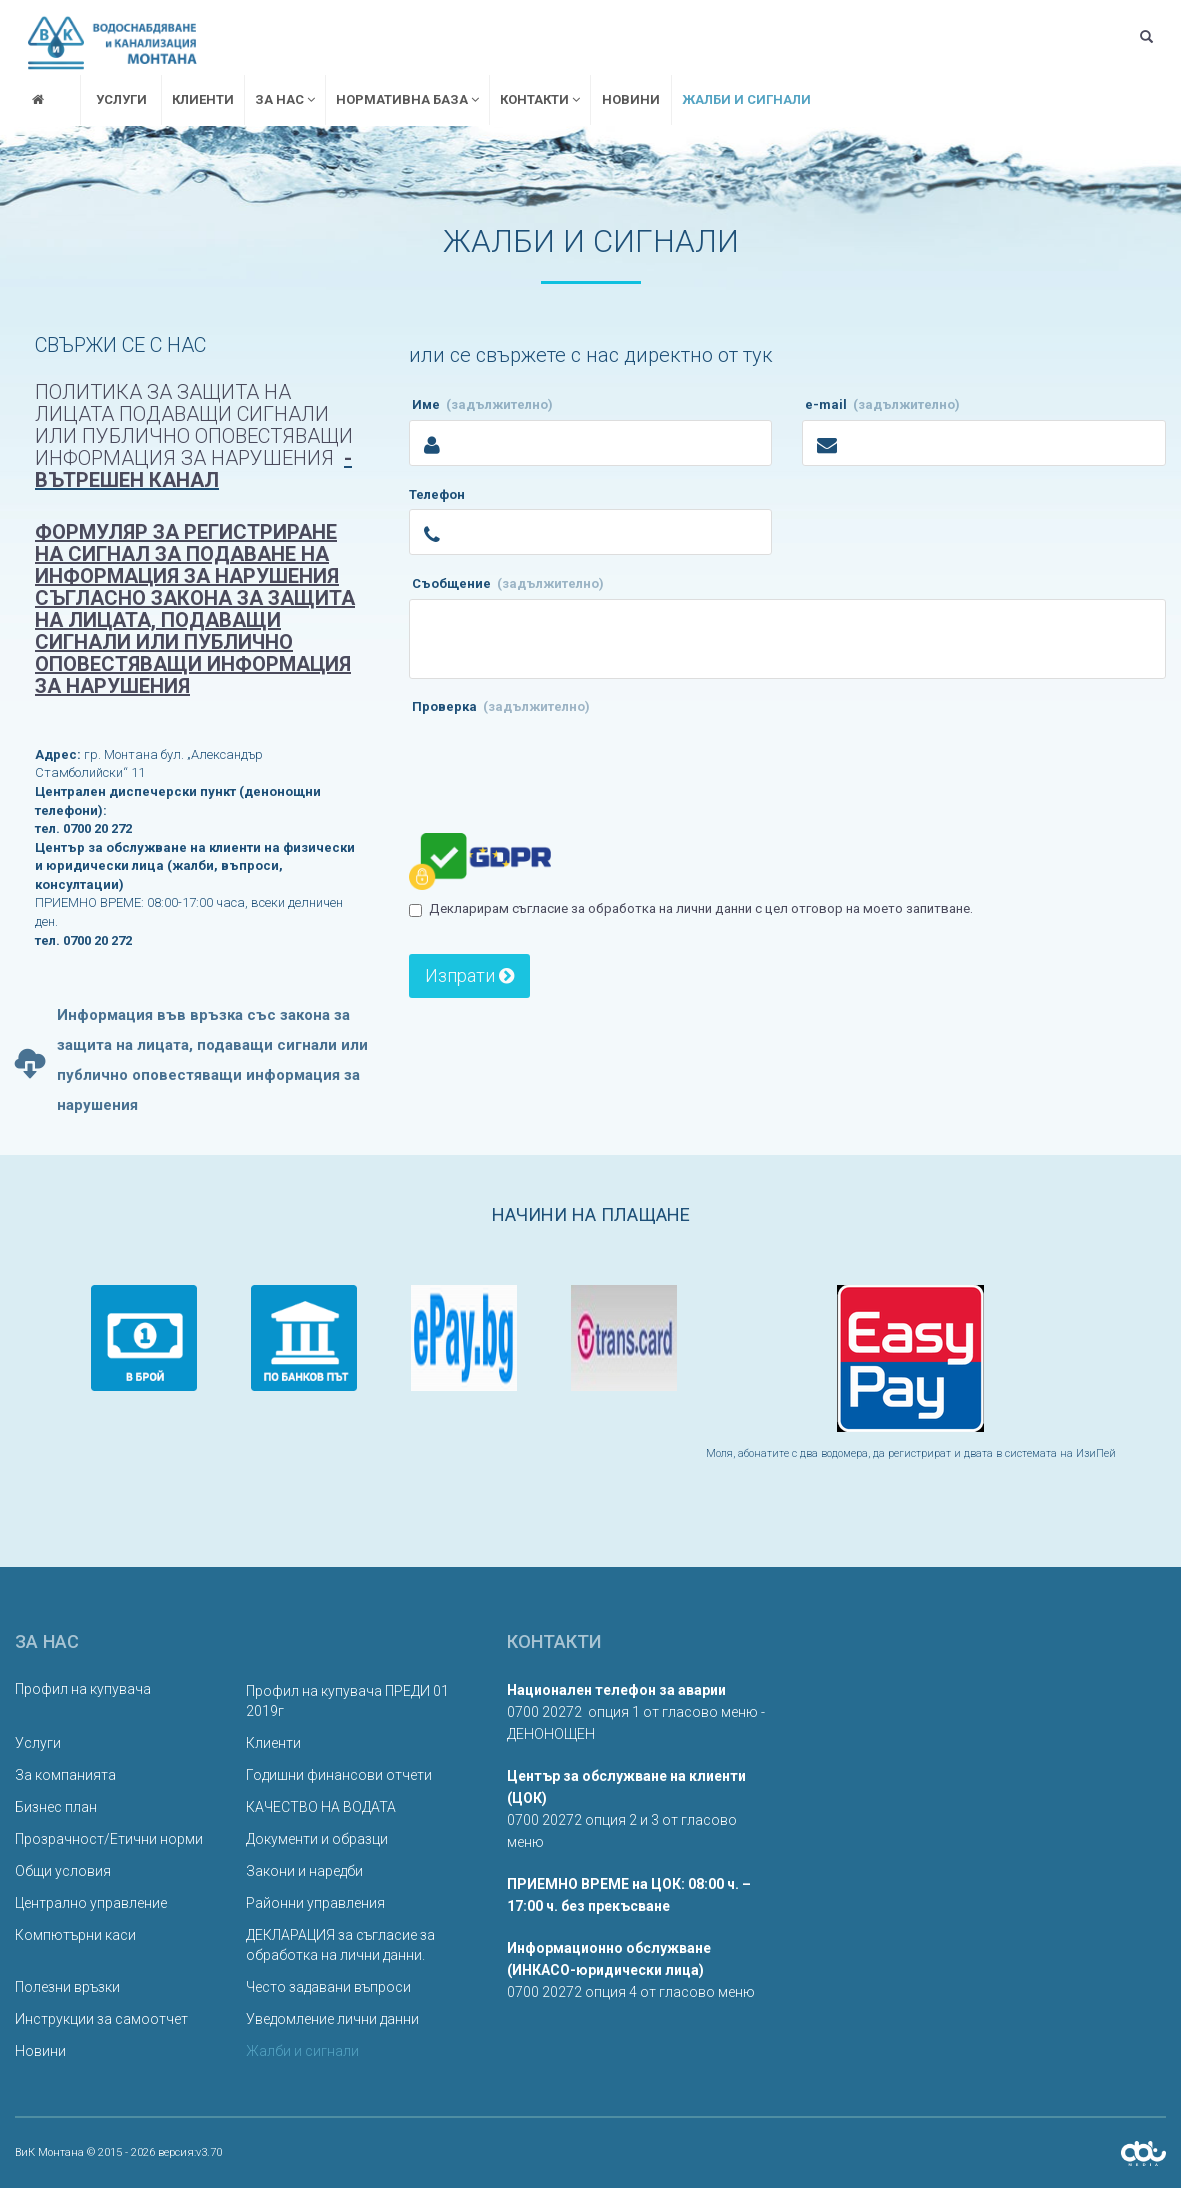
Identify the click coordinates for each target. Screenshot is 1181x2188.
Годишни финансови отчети (339, 1775)
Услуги (121, 99)
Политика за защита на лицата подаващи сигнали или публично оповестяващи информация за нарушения (194, 425)
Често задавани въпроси (328, 1987)
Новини (631, 99)
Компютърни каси (75, 1935)
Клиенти (203, 99)
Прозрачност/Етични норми (109, 1839)
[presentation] (561, 760)
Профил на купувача (83, 1689)
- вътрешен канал (193, 469)
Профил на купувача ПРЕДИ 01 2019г (347, 1701)
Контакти (540, 99)
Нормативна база (407, 99)
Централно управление (91, 1903)
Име (482, 406)
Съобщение (508, 583)
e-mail (882, 406)
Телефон (437, 496)
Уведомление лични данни (332, 2019)
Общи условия (63, 1871)
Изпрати (469, 975)
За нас (285, 99)
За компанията (65, 1775)
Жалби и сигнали (746, 99)
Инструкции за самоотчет (101, 2019)
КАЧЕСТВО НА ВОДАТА (321, 1807)
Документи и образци (317, 1839)
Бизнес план (56, 1807)
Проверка (501, 706)
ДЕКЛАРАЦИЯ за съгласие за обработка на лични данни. (340, 1945)
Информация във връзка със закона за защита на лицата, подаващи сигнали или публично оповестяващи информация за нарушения (191, 1060)
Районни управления (315, 1903)
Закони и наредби (304, 1871)
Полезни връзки (67, 1987)
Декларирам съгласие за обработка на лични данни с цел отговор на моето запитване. (697, 908)
